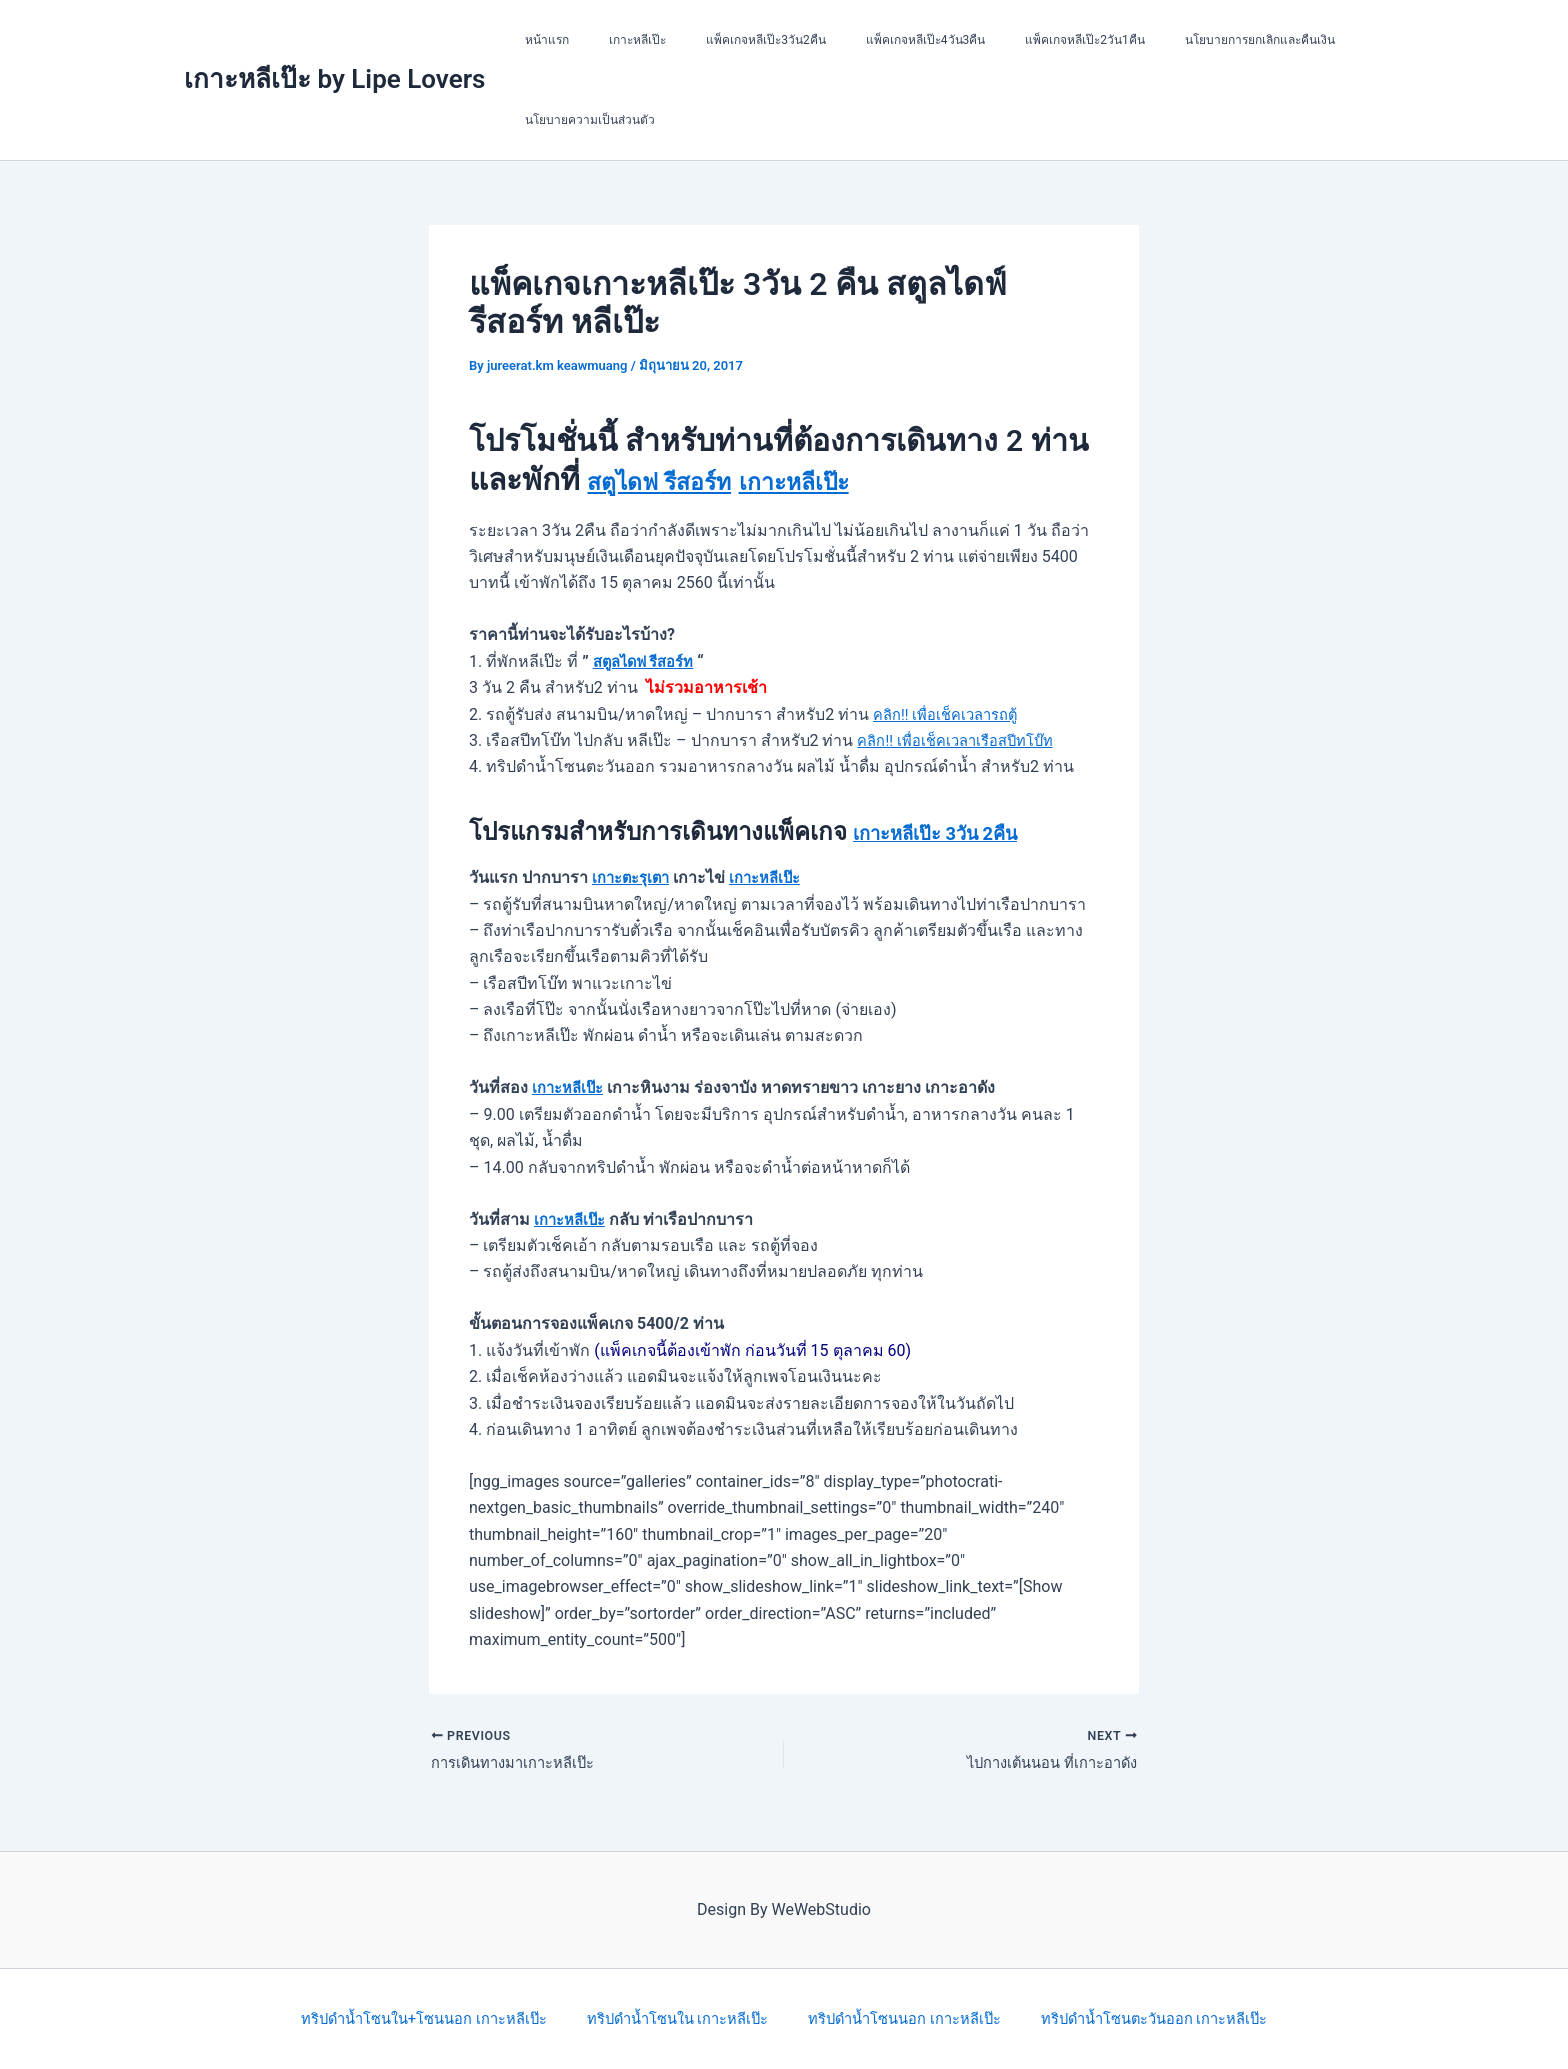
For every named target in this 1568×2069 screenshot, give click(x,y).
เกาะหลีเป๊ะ (613, 40)
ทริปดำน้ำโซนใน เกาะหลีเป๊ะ (680, 2018)
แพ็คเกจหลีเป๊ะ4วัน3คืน (870, 40)
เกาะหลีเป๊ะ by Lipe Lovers (334, 79)
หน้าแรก (539, 40)
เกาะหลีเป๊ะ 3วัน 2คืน (961, 832)
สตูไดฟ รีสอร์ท (680, 479)
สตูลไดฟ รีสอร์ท (649, 661)
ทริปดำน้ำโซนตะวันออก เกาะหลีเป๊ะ (1151, 2018)
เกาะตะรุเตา (634, 877)
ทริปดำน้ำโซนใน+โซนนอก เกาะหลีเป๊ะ (428, 2018)
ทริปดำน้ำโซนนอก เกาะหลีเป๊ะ (903, 2018)
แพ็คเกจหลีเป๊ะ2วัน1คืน (1013, 40)
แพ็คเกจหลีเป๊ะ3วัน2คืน (726, 40)
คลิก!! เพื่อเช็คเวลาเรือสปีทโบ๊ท (964, 740)
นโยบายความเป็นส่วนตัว (582, 120)
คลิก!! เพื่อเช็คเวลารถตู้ (952, 714)
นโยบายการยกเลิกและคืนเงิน (1172, 40)
